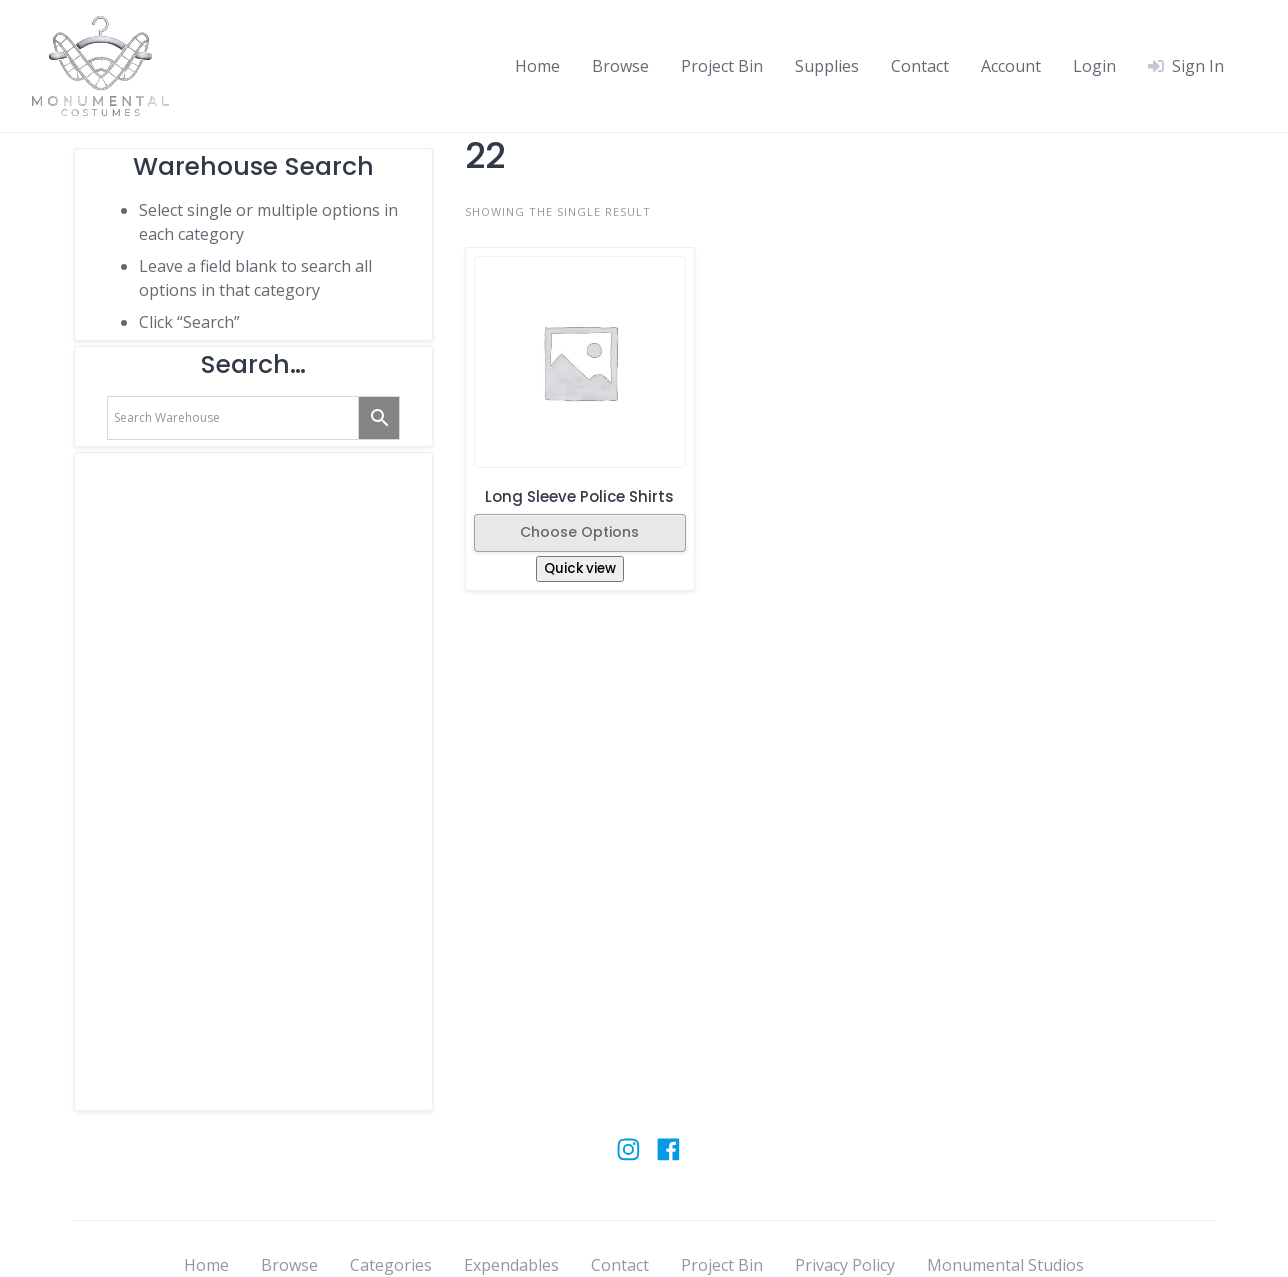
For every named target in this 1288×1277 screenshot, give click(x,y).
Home (537, 66)
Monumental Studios (1005, 1265)
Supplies (827, 66)
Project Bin (722, 66)
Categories (391, 1265)
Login (1094, 66)
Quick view (580, 568)
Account (1011, 66)
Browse (620, 66)
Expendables (511, 1265)
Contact (920, 66)
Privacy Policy (845, 1265)
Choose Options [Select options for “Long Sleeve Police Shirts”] (579, 532)
